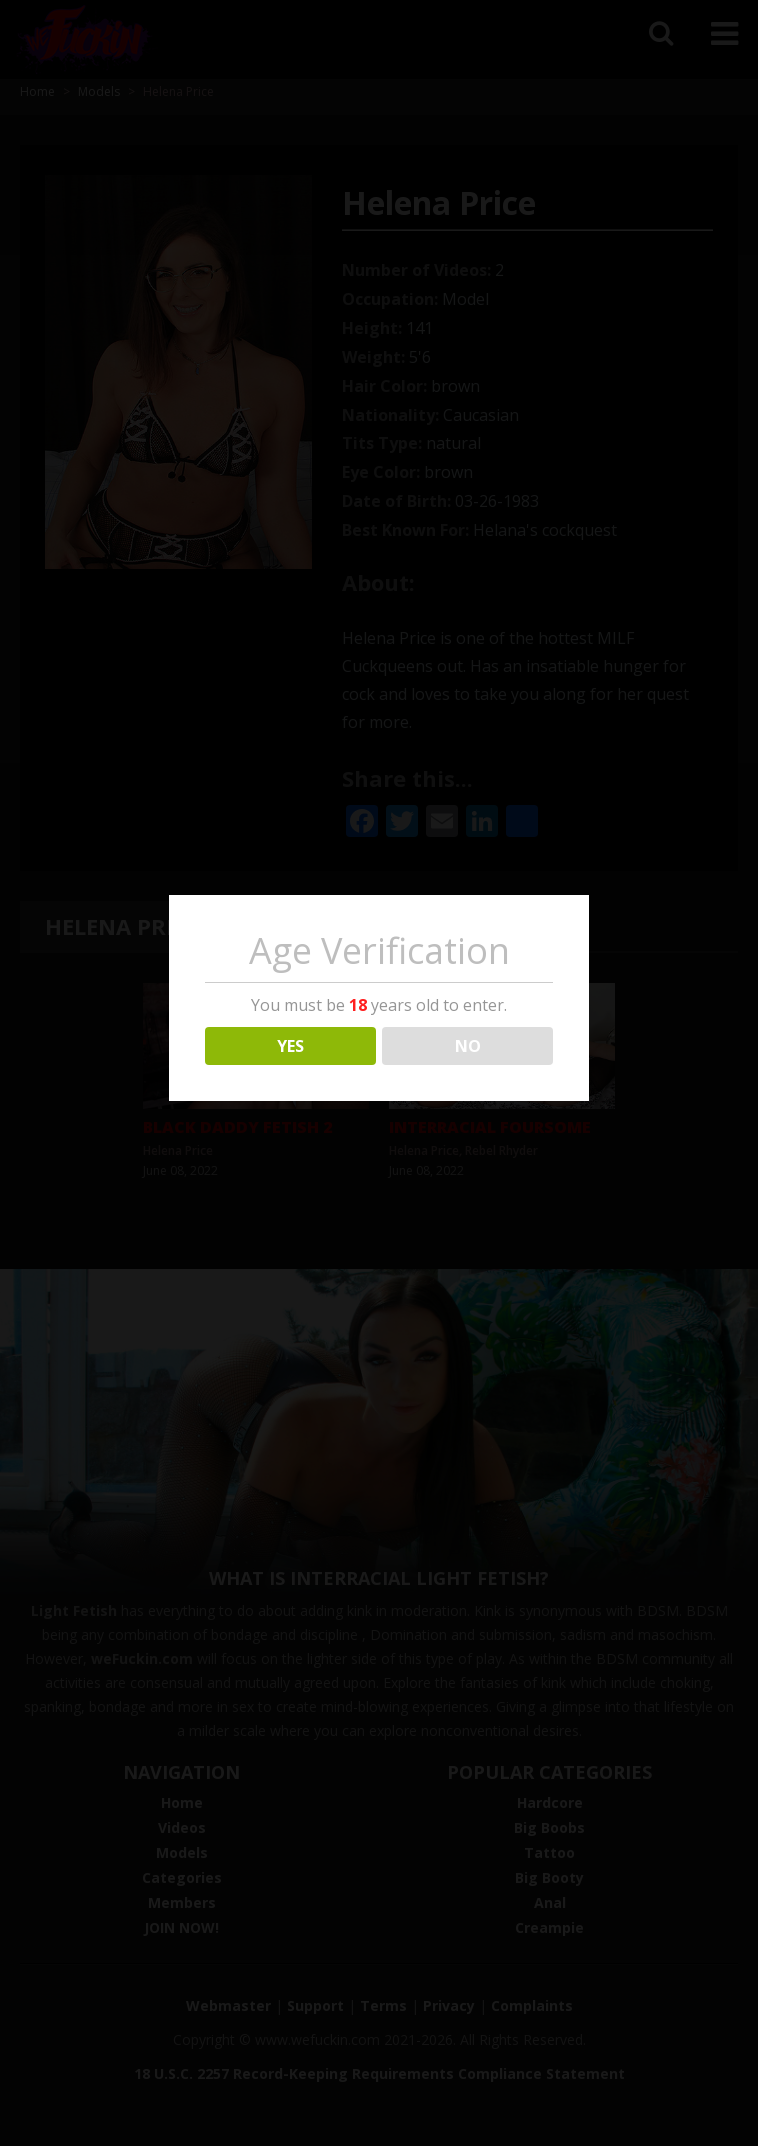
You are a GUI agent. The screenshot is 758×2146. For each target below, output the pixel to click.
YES (290, 1046)
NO (468, 1046)
